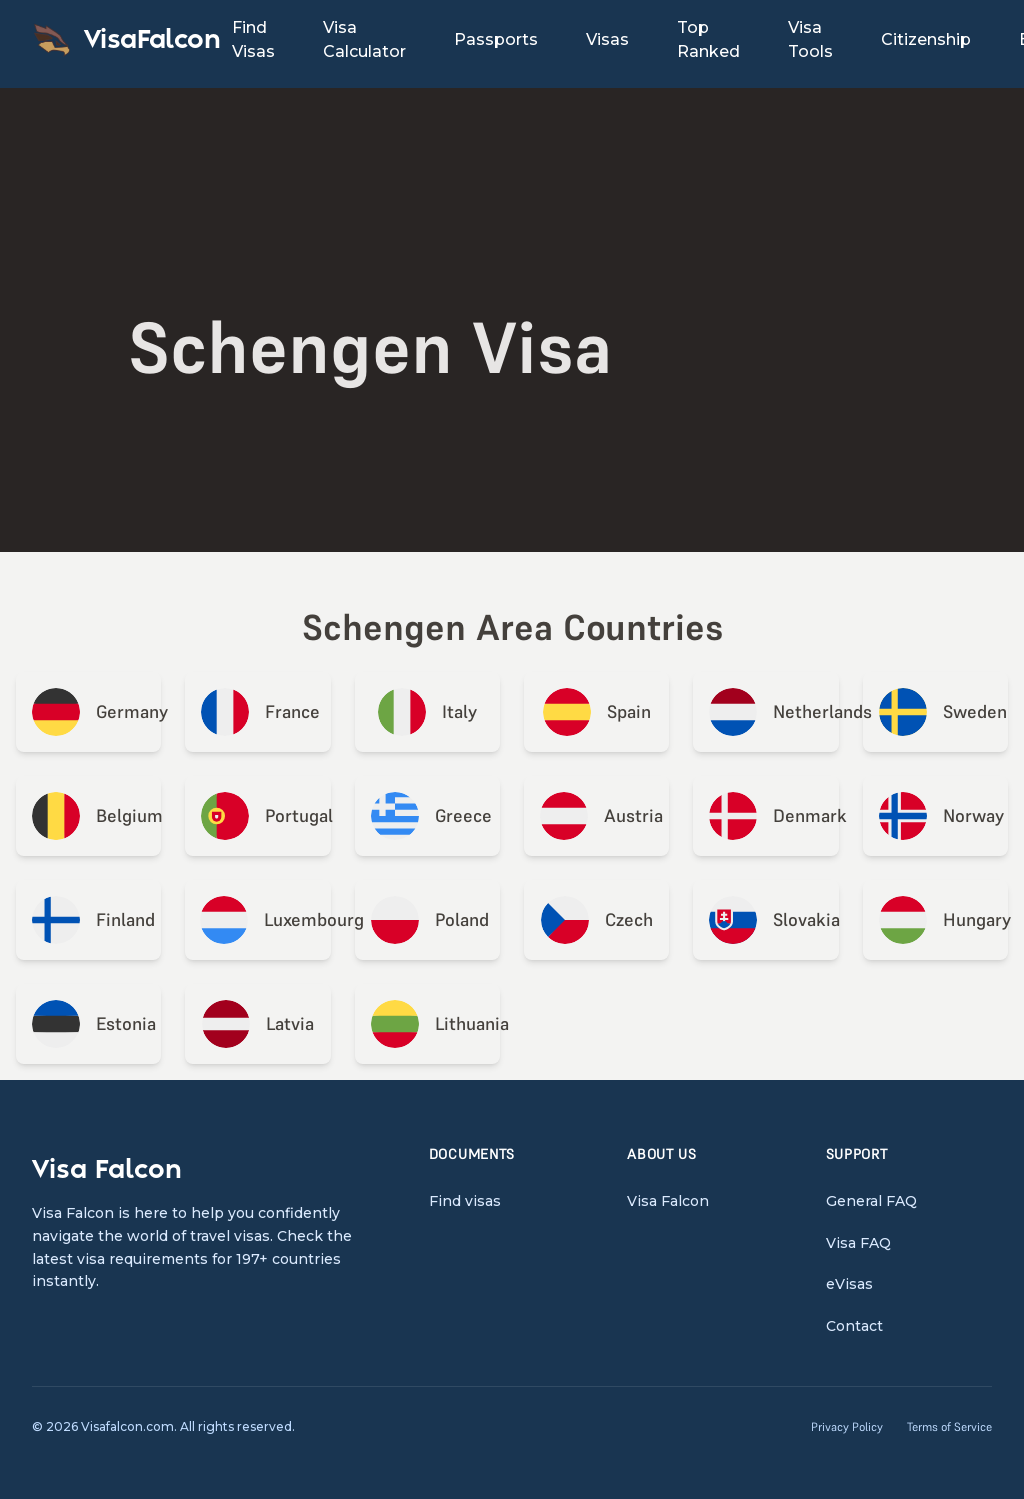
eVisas (849, 1284)
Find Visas (253, 39)
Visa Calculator (364, 39)
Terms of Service (949, 1426)
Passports (496, 39)
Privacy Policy (847, 1426)
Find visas (465, 1201)
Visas (607, 39)
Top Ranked (708, 39)
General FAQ (871, 1201)
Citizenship (926, 39)
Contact (854, 1326)
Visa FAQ (858, 1243)
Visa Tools (810, 39)
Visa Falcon (668, 1201)
